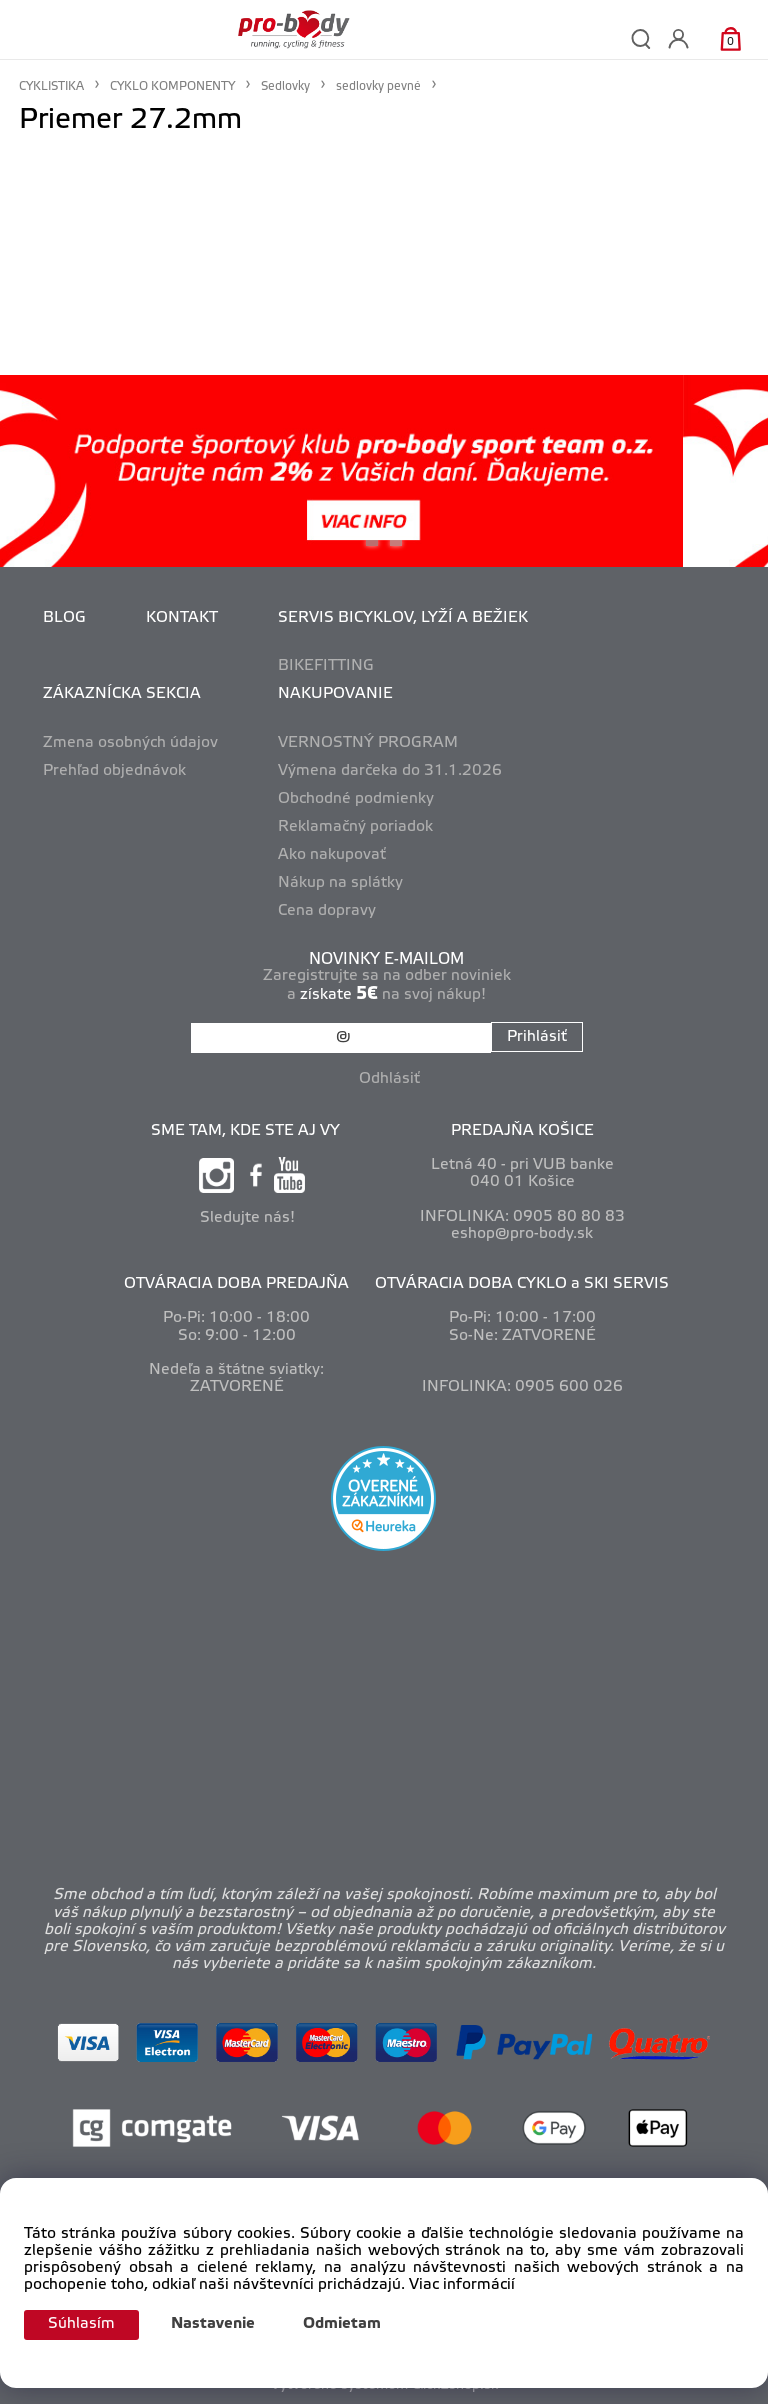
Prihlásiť (537, 1037)
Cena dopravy (327, 911)
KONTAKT (182, 618)
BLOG (64, 618)
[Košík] (730, 38)
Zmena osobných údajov (130, 743)
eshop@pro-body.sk (522, 1234)
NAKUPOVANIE (335, 694)
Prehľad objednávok (114, 771)
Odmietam (342, 2324)
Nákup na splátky (340, 883)
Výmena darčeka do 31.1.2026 (390, 771)
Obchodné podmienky (356, 799)
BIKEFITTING (326, 666)
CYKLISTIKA (51, 86)
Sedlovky (285, 86)
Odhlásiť (389, 1079)
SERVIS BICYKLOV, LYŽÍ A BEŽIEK (403, 618)
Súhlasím (81, 2324)
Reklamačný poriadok (355, 827)
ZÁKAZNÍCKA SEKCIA (122, 694)
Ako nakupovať (332, 855)
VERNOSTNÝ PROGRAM (368, 743)
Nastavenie (213, 2324)
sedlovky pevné (378, 86)
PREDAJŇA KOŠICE (522, 1131)
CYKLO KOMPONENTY (172, 86)
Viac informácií (462, 2285)
